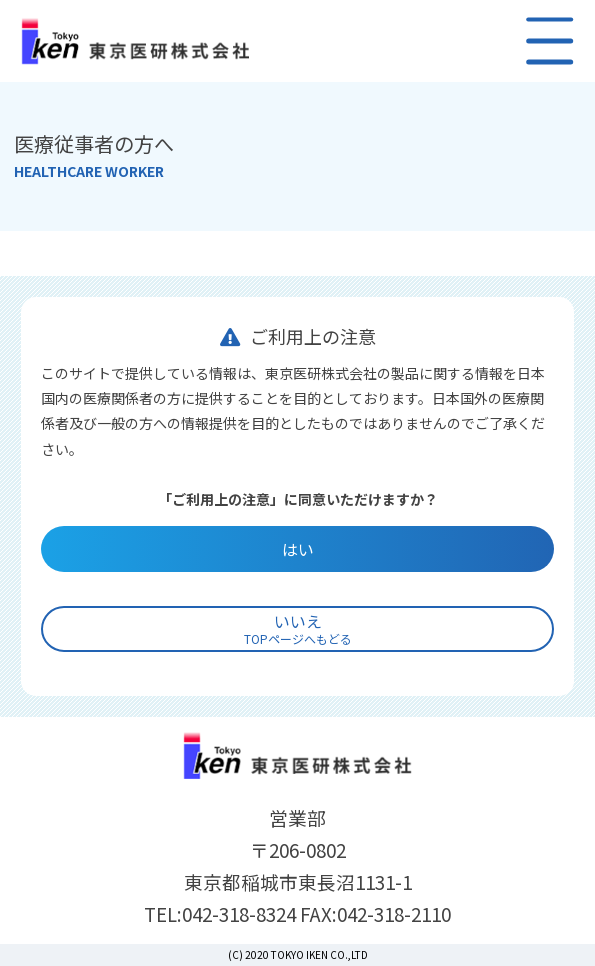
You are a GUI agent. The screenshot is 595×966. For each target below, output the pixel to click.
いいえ (298, 628)
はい (298, 549)
